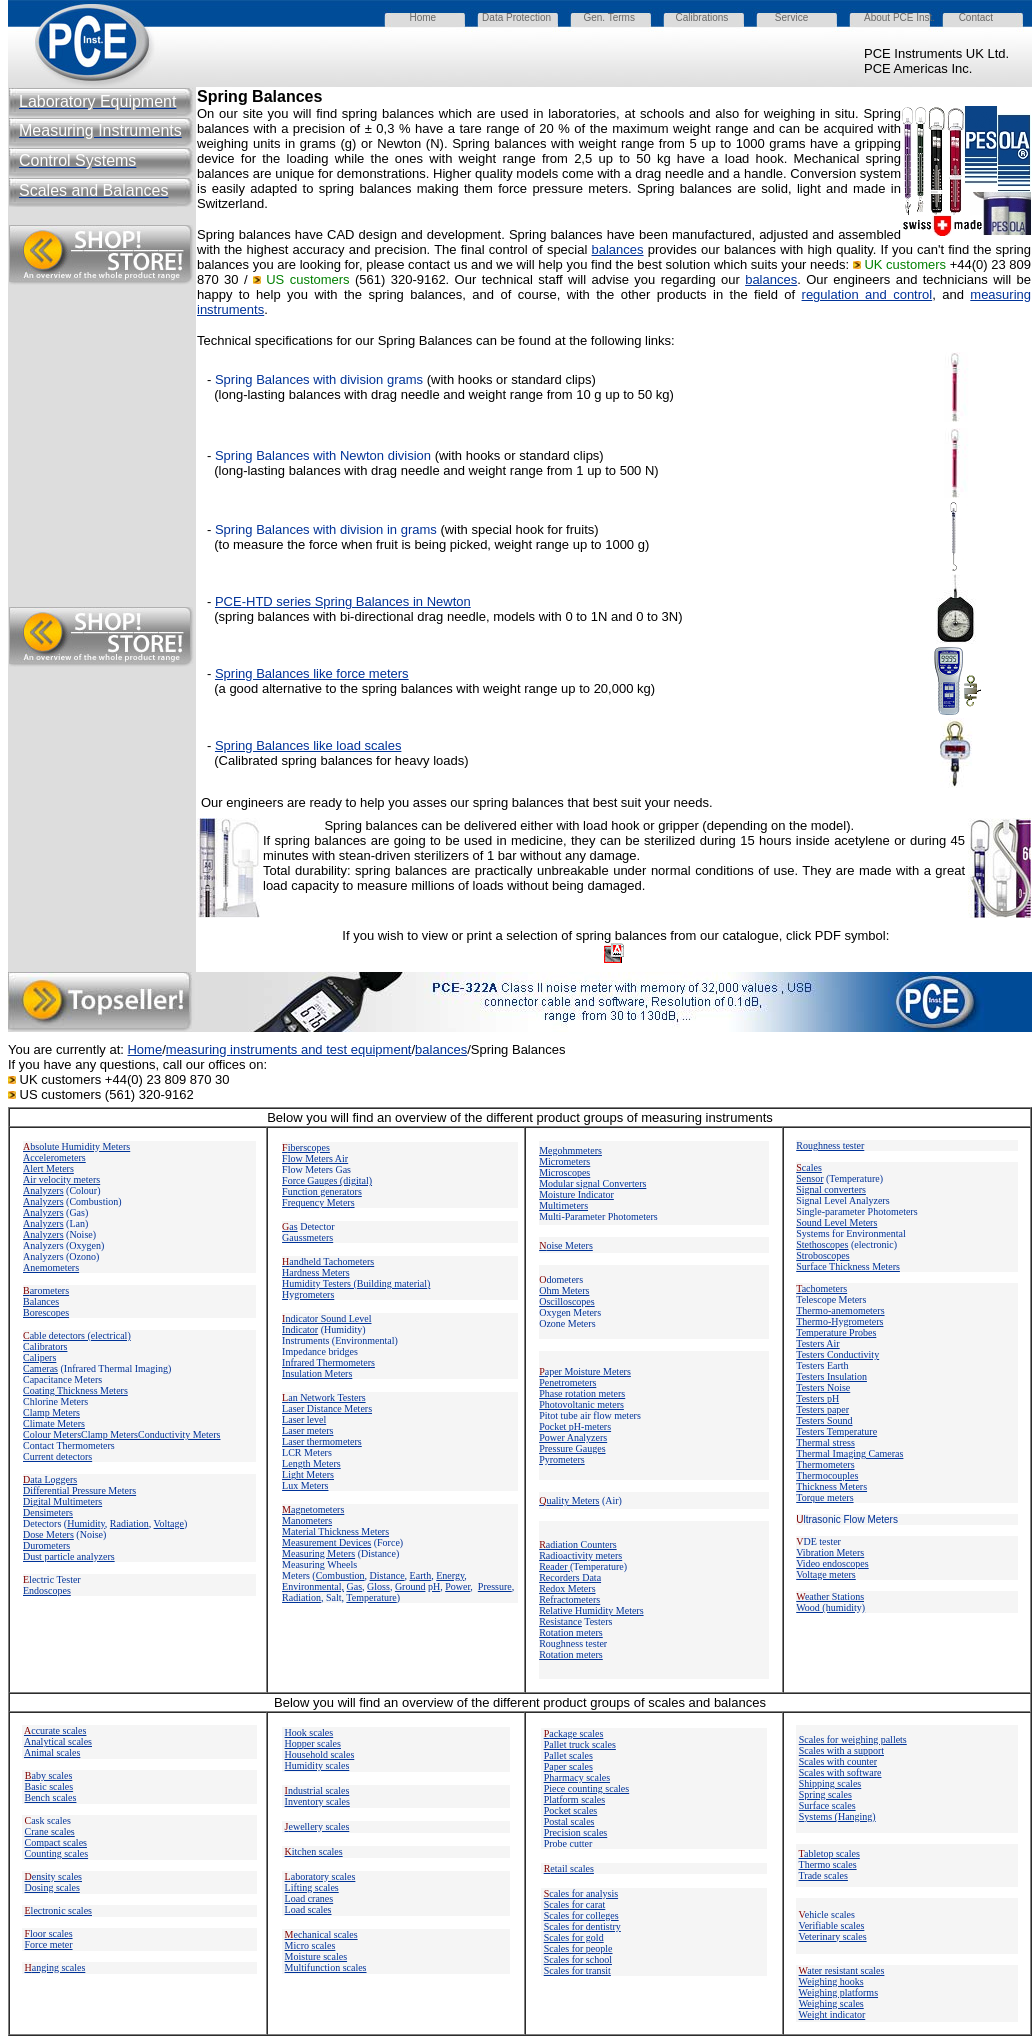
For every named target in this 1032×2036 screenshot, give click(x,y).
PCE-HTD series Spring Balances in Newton (343, 601)
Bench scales (51, 1797)
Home (144, 1049)
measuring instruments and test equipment (289, 1049)
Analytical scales (58, 1741)
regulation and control (867, 294)
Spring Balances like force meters (312, 673)
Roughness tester (830, 1145)
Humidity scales (317, 1765)
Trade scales (823, 1875)
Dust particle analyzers (69, 1556)
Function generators (322, 1191)
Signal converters (831, 1189)
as (290, 1226)
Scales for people (578, 1948)
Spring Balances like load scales (308, 745)
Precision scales (576, 1832)
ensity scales (54, 1876)
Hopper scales (313, 1743)
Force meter (49, 1944)
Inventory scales (317, 1801)
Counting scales (57, 1853)
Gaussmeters (307, 1237)
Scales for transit (577, 1970)
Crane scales (50, 1831)
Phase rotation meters (582, 1393)
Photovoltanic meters (581, 1404)
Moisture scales (316, 1956)
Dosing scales (52, 1887)
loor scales (49, 1933)
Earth (421, 1575)
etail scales (569, 1868)
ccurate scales (55, 1730)
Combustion (340, 1575)
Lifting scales (312, 1887)
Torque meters (824, 1497)
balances (618, 249)
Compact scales (56, 1842)
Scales (575, 1904)
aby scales (49, 1775)
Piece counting (575, 1788)
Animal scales (52, 1752)
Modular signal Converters (592, 1183)
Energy (450, 1575)
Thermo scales (828, 1864)
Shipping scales (830, 1783)
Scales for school (578, 1959)
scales (617, 1788)
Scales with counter (838, 1761)
